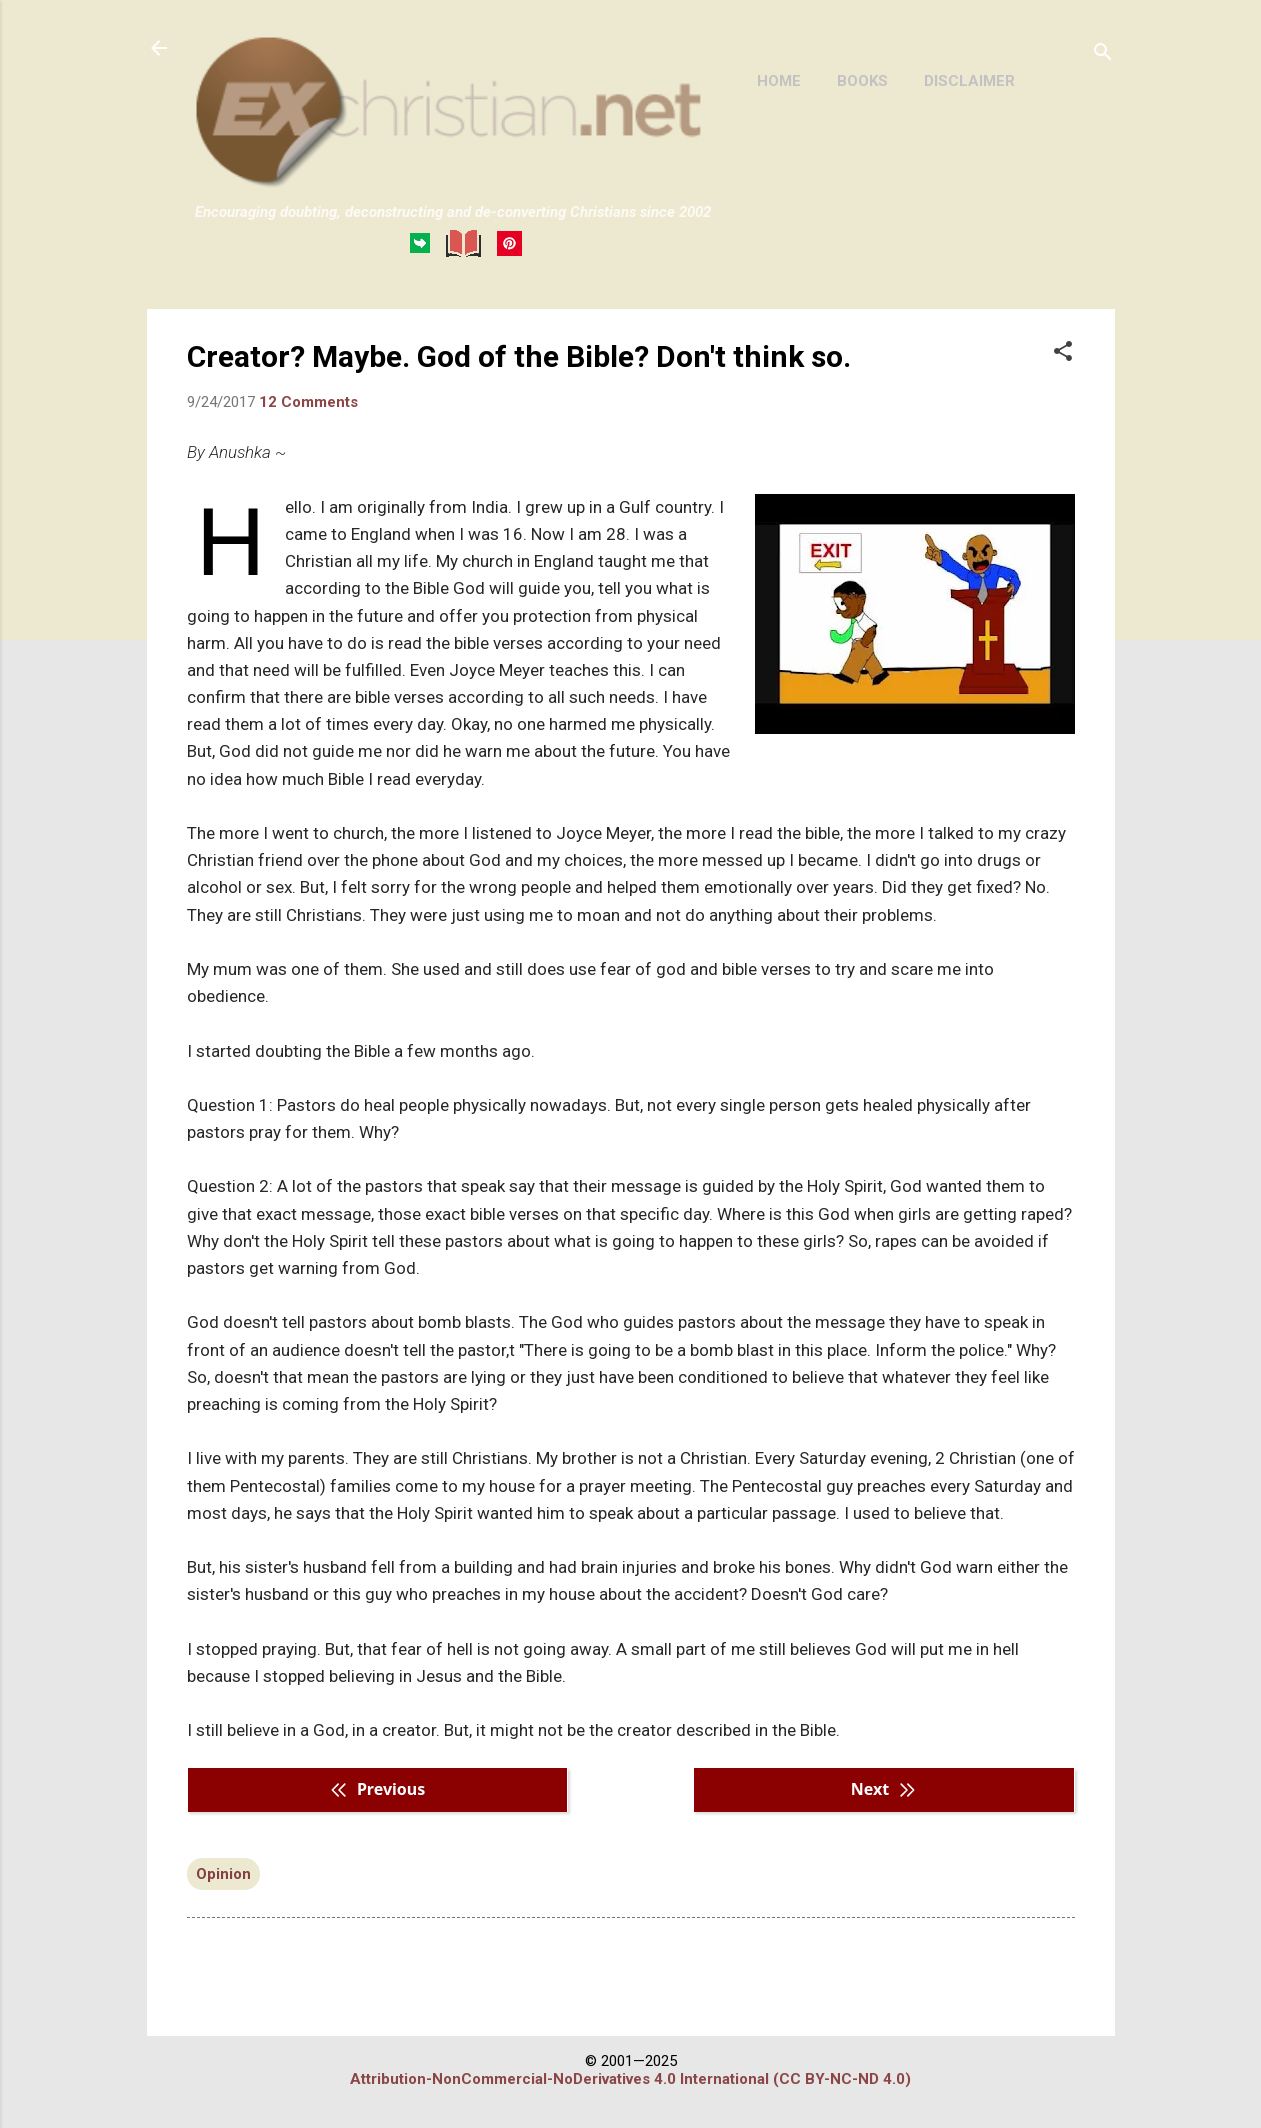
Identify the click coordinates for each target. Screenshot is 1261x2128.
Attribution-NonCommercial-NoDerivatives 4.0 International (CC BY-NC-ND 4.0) (630, 2079)
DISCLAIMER (969, 81)
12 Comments (308, 402)
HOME (779, 81)
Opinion (223, 1874)
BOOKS (862, 81)
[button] (1063, 353)
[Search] (1103, 54)
